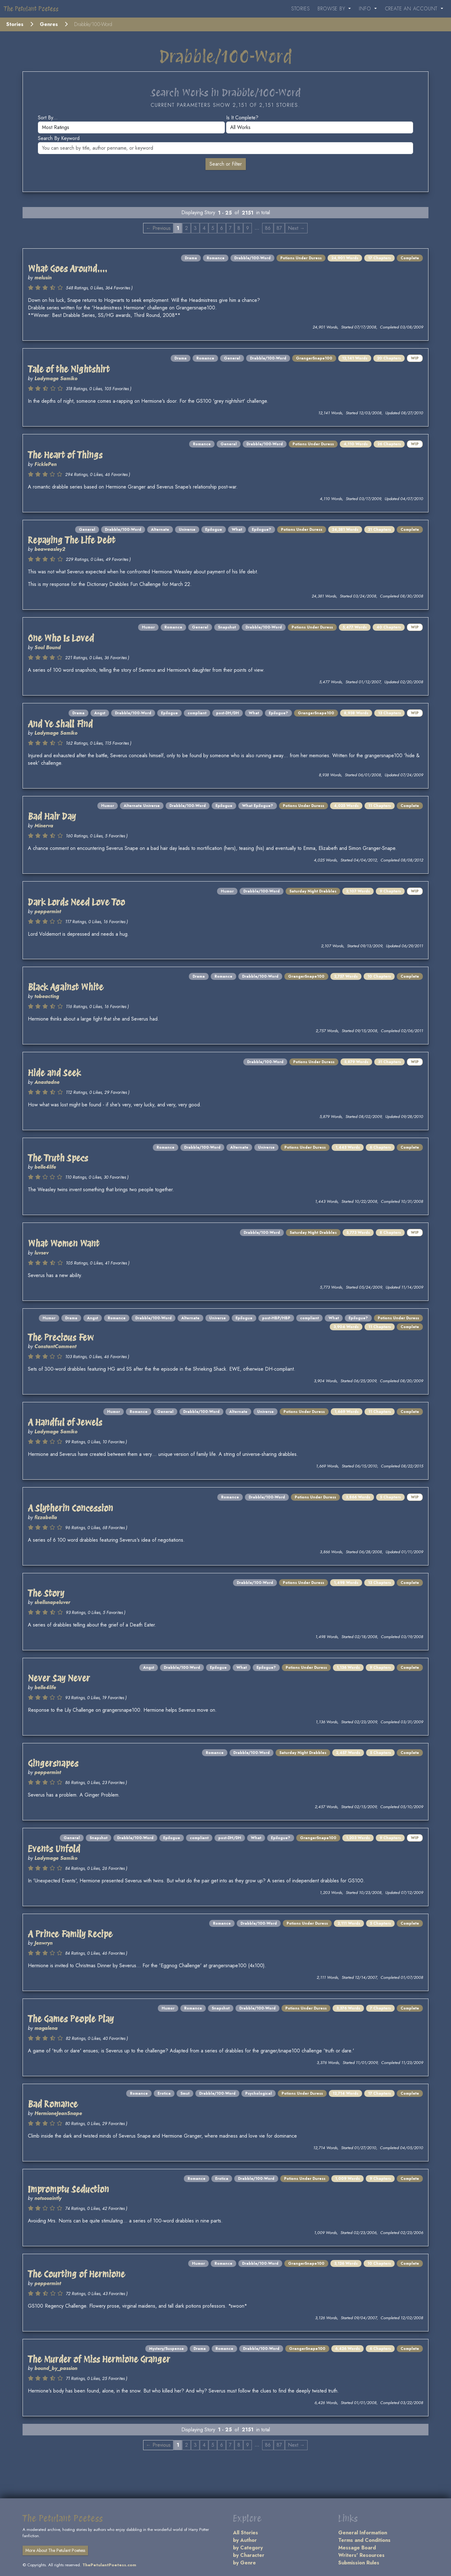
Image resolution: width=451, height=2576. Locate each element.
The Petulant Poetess (31, 9)
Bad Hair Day (52, 816)
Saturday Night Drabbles (312, 891)
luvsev (41, 1252)
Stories (300, 8)
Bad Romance (53, 2104)
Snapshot (227, 627)
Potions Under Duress (301, 258)
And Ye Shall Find (60, 724)
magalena (46, 2028)
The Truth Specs (58, 1158)
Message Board (357, 2547)
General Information (362, 2532)
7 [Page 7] (230, 228)
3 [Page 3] (195, 228)
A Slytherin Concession (70, 1508)
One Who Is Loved (61, 638)
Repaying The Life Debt (71, 540)
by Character (248, 2555)
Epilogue (213, 529)
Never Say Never (59, 1678)
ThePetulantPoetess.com (109, 2565)
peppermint (47, 911)
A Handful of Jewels (65, 1422)
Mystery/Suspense (166, 2348)
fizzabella (45, 1517)
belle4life (45, 1167)
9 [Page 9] (247, 228)
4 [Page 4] (204, 228)
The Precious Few (61, 1337)
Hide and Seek (54, 1073)
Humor (148, 627)
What (237, 529)
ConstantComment (55, 1346)
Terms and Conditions (364, 2540)
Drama (191, 258)
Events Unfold (54, 1849)
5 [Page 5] (212, 228)
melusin (43, 277)
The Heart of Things (65, 455)
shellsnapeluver (52, 1602)
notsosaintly (47, 2198)
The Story (46, 1593)
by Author (245, 2540)
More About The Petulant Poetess (55, 2550)
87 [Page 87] (279, 228)
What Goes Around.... (67, 268)
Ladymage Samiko (55, 378)
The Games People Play (71, 2019)
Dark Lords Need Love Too (76, 902)
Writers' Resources (361, 2555)
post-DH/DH (227, 713)
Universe (187, 529)
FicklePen (45, 464)
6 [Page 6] (221, 228)
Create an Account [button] (412, 8)
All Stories (245, 2532)
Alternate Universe (142, 806)
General (232, 358)
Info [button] (366, 8)
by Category (248, 2547)
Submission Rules (358, 2562)
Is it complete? (242, 117)
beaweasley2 (49, 549)
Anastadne (47, 1082)
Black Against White (65, 987)
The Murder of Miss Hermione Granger (99, 2359)
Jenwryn (43, 1943)
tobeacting (46, 996)
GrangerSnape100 (314, 358)
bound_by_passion (55, 2368)
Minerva (43, 825)
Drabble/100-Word (252, 258)
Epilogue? (261, 529)
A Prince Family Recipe (70, 1934)
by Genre (244, 2562)
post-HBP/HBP (276, 1318)
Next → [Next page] (296, 228)
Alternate (160, 529)
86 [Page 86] (268, 228)
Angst (99, 713)
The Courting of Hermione (76, 2274)
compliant (197, 713)
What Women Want (63, 1243)
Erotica (164, 2093)
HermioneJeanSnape (58, 2113)
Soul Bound (47, 647)
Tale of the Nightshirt (69, 369)
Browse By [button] (332, 8)
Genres (49, 24)
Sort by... (48, 117)
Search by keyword (59, 138)
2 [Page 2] (186, 228)
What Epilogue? (257, 806)
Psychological (258, 2093)
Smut (184, 2093)
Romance (216, 258)
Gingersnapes (53, 1763)
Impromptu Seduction (68, 2189)
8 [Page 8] (238, 228)
